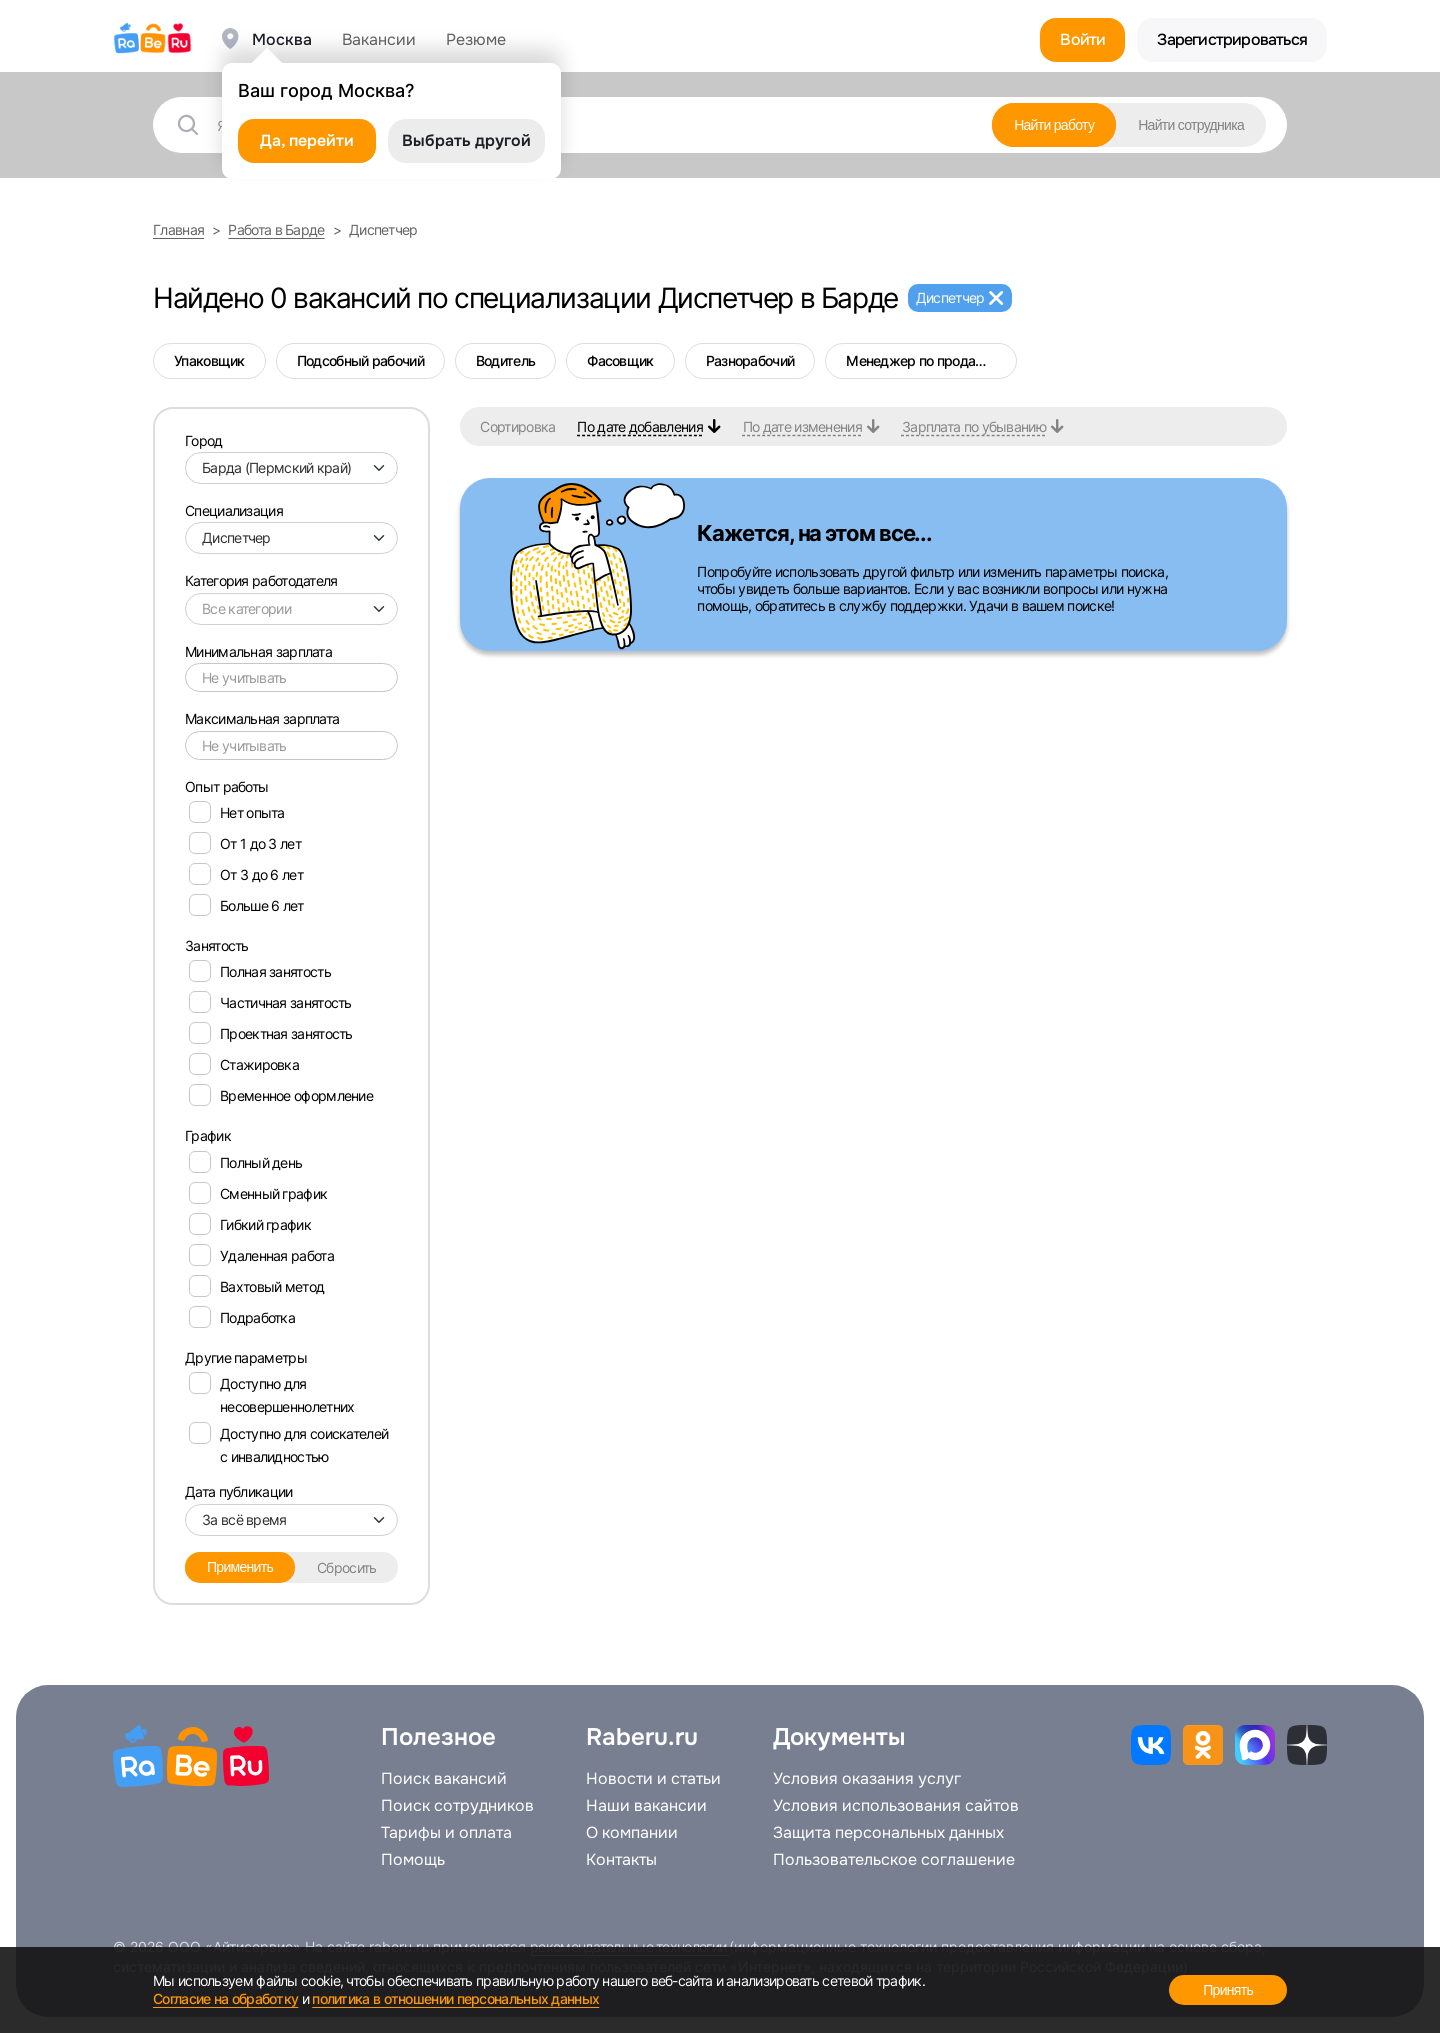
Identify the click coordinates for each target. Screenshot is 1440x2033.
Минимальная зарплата (258, 651)
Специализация (234, 510)
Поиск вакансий (444, 1779)
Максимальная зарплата (262, 718)
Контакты (621, 1860)
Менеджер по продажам (925, 360)
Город (204, 440)
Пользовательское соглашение (894, 1860)
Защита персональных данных (888, 1833)
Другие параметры (246, 1357)
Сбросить (346, 1567)
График (208, 1135)
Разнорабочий (750, 360)
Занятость (217, 945)
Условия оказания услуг (867, 1779)
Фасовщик (620, 360)
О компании (632, 1833)
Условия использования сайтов (896, 1806)
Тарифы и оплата (446, 1833)
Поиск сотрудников (457, 1806)
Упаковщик (209, 360)
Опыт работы (226, 786)
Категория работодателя (261, 580)
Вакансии (379, 40)
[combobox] (291, 468)
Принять (1228, 1990)
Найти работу (1054, 125)
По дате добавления (639, 426)
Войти (1082, 39)
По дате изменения (802, 426)
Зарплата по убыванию (974, 426)
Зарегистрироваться (1232, 39)
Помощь (413, 1860)
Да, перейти (307, 140)
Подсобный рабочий (360, 360)
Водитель (505, 360)
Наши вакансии (646, 1806)
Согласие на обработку (225, 1998)
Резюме (476, 40)
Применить (240, 1567)
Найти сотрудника (1191, 125)
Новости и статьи (653, 1779)
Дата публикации (239, 1491)
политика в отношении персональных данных (455, 1998)
